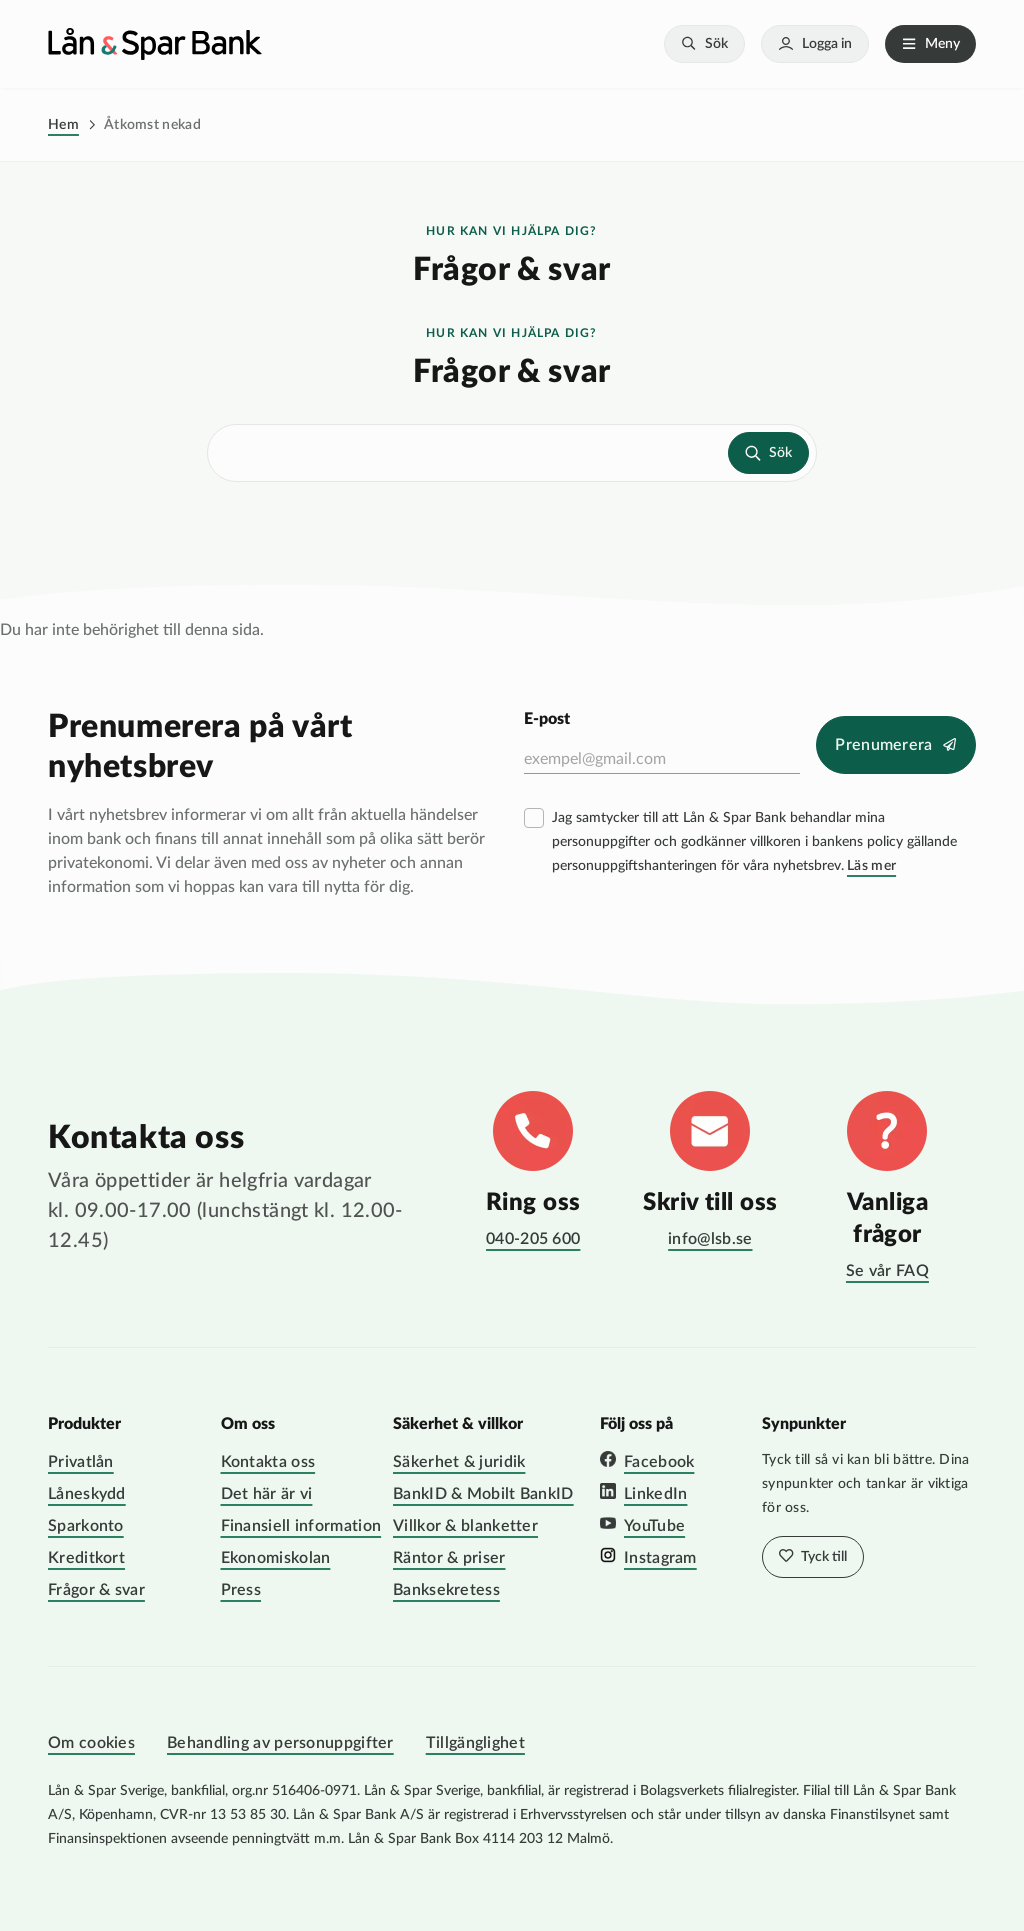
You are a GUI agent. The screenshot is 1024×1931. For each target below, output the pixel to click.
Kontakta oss (268, 1462)
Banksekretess (446, 1590)
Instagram (660, 1558)
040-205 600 (533, 1239)
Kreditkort (86, 1558)
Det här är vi (267, 1494)
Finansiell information (301, 1526)
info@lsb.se (710, 1239)
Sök (716, 44)
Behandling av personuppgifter (280, 1743)
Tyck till (822, 1557)
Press (241, 1590)
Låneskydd (87, 1494)
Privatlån (81, 1462)
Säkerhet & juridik (459, 1462)
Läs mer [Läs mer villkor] (871, 866)
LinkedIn (655, 1494)
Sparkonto (86, 1526)
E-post (547, 719)
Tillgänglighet (475, 1743)
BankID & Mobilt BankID (483, 1494)
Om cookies (91, 1743)
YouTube (654, 1526)
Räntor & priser (449, 1558)
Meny (942, 44)
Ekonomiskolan (276, 1558)
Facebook (659, 1462)
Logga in (827, 44)
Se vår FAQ (887, 1271)
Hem (63, 125)
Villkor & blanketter (465, 1526)
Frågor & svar (96, 1590)
